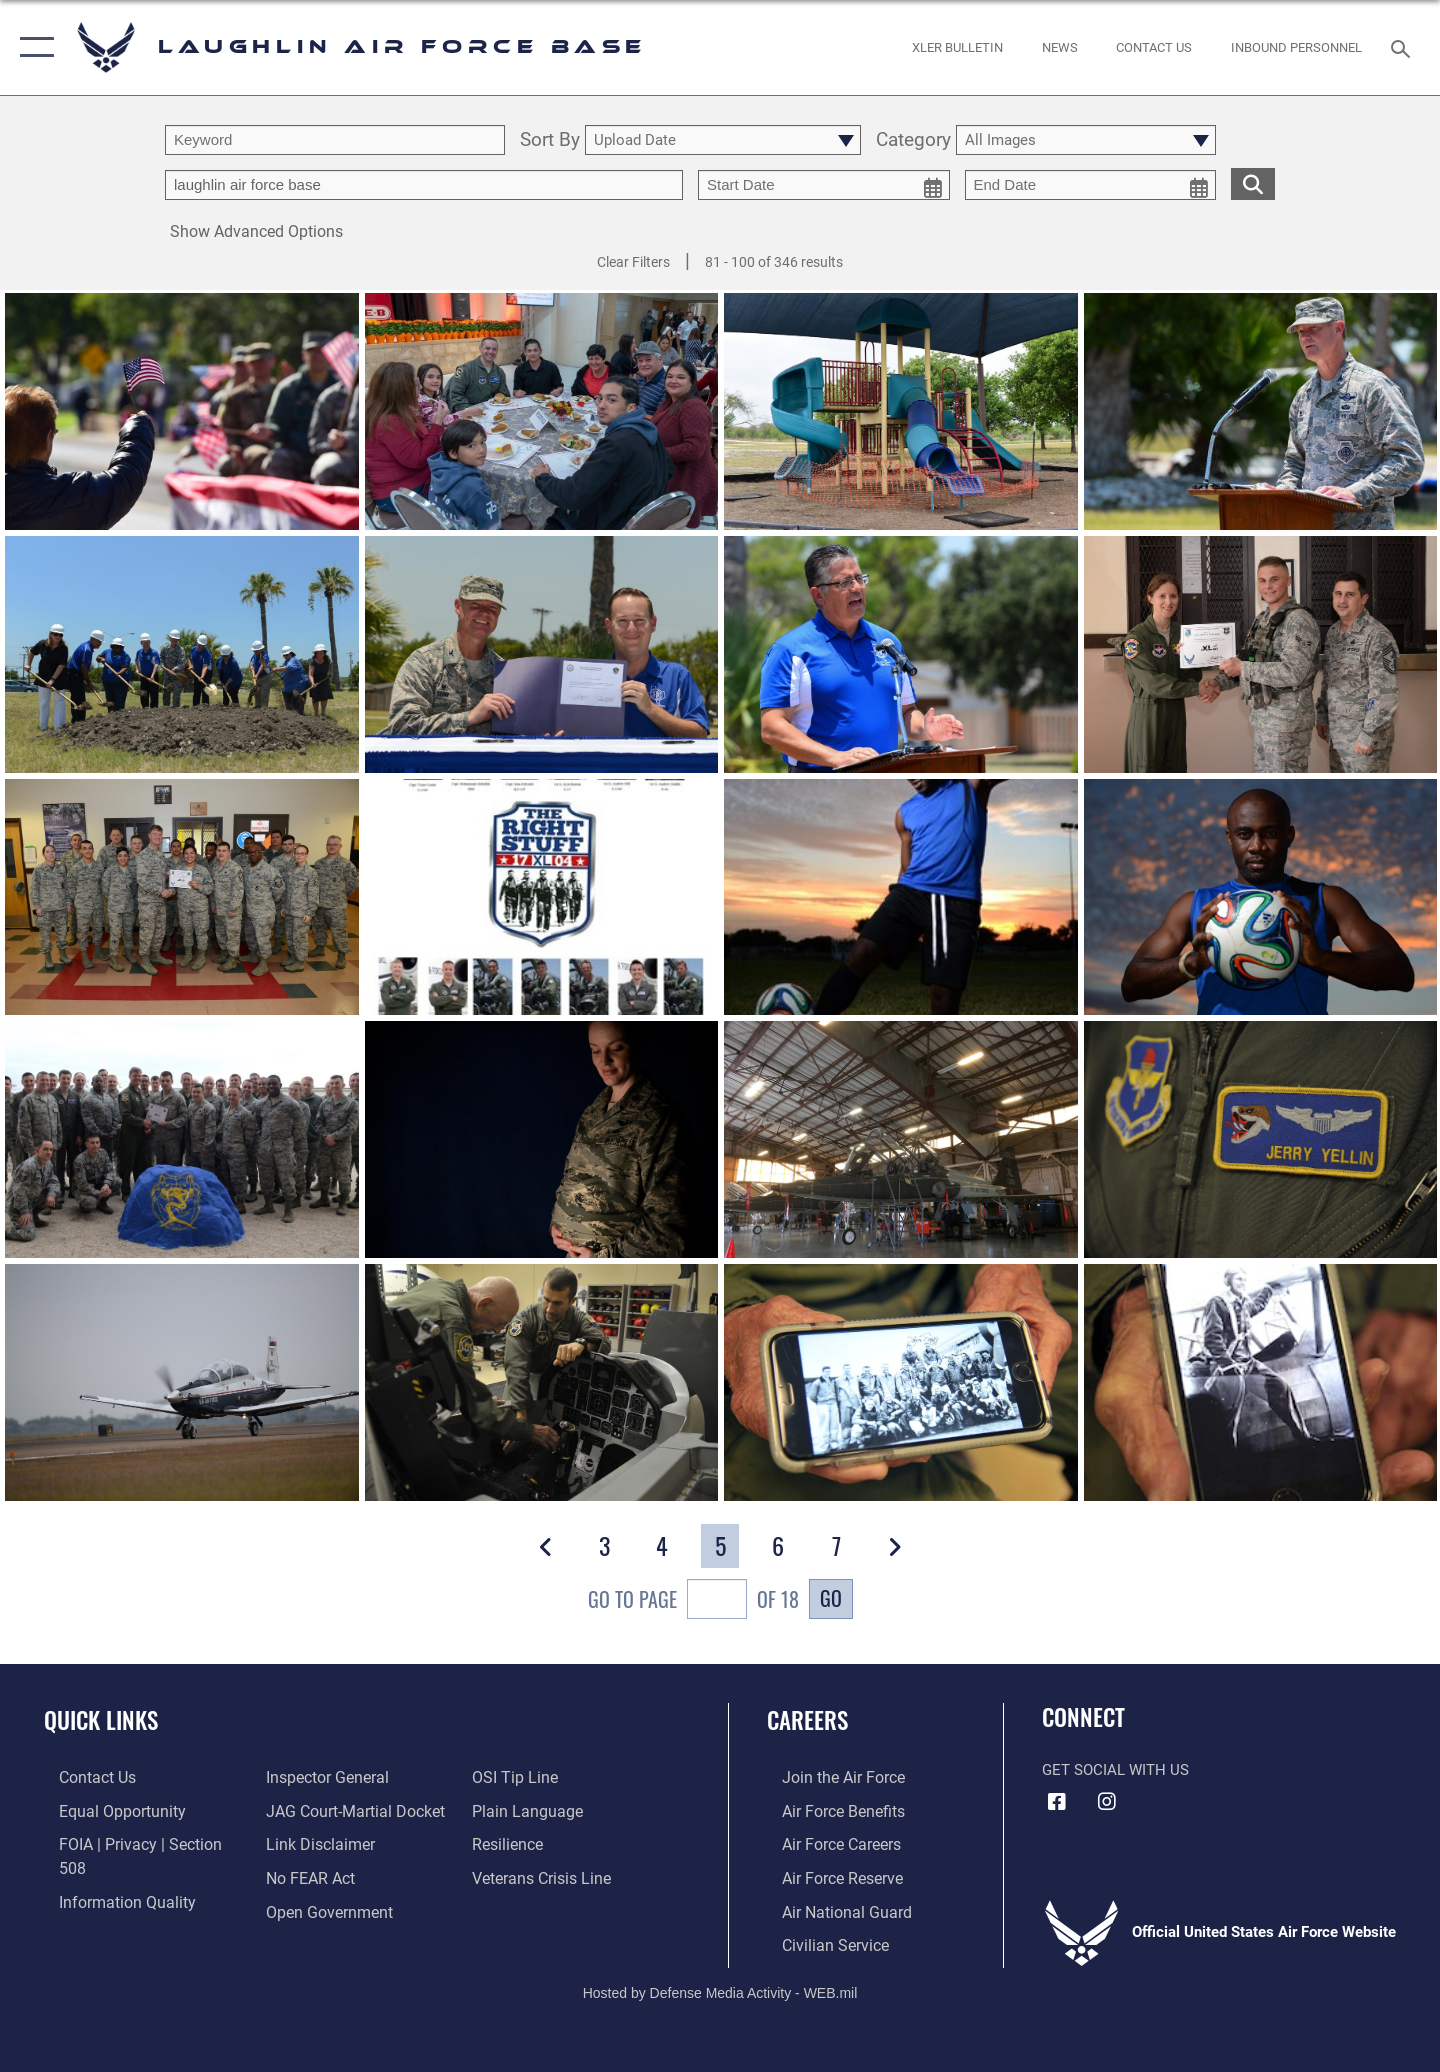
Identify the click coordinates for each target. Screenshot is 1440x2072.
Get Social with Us (1115, 1770)
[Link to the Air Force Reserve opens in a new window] (826, 1876)
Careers (807, 1720)
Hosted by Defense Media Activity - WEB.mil (720, 1988)
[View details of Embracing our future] (542, 1139)
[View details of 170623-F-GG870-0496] (901, 654)
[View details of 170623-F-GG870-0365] (542, 654)
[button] (32, 47)
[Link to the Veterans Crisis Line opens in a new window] (544, 1843)
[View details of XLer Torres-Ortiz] (182, 1139)
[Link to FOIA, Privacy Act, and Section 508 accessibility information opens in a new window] (135, 1843)
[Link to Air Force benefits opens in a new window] (826, 1810)
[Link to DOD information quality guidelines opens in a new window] (108, 1876)
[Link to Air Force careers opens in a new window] (825, 1843)
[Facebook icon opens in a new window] (1057, 1802)
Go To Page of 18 (693, 1601)
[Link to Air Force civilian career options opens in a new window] (818, 1941)
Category (913, 140)
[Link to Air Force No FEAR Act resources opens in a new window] (304, 1843)
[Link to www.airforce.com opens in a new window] (826, 1777)
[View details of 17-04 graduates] (542, 897)
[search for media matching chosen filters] (1253, 183)
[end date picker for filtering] (1091, 185)
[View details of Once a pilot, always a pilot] (1261, 1139)
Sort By (550, 140)
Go (831, 1598)
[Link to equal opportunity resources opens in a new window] (103, 1810)
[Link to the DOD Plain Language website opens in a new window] (527, 1777)
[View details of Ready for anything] (1261, 897)
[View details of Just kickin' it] (901, 897)
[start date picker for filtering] (824, 185)
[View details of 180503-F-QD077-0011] (901, 411)
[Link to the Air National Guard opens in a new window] (828, 1908)
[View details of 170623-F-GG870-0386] (182, 654)
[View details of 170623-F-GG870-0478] (1261, 411)
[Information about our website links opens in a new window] (313, 1810)
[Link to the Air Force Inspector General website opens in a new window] (103, 1908)
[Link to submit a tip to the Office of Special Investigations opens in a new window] (301, 1908)
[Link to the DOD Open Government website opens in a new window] (320, 1876)
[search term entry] (335, 140)
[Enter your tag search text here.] (424, 185)
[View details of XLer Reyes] (182, 897)
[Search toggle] (1403, 47)
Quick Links (101, 1720)
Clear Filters (633, 262)
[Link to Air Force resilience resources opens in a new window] (511, 1810)
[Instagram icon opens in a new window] (1107, 1802)
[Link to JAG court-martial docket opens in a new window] (347, 1777)
